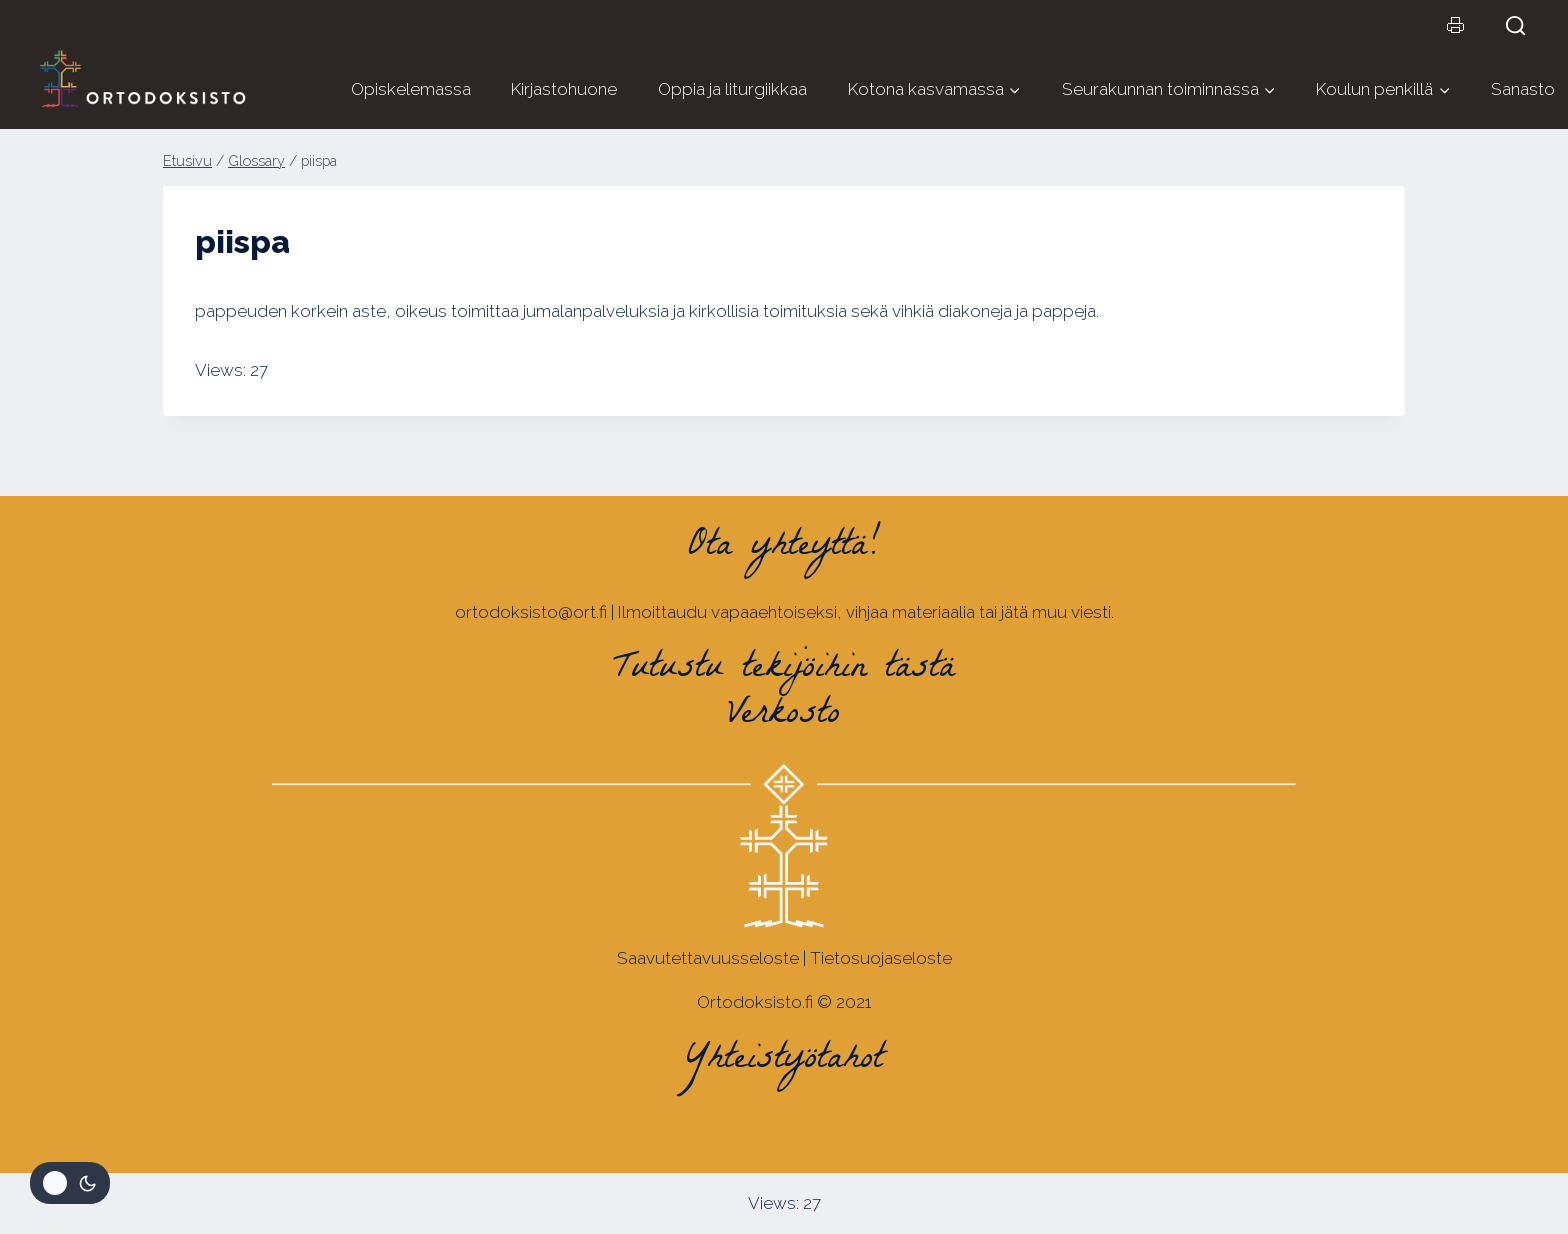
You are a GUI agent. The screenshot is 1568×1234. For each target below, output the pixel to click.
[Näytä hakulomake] (1524, 25)
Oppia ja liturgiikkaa (732, 89)
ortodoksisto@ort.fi (531, 612)
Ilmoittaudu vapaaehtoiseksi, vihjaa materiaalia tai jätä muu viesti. (866, 612)
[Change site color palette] (70, 1183)
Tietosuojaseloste (881, 958)
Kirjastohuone (564, 89)
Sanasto (1523, 89)
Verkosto (784, 716)
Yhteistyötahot (784, 1061)
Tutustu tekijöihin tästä (784, 670)
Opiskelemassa (411, 89)
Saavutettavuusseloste (708, 958)
